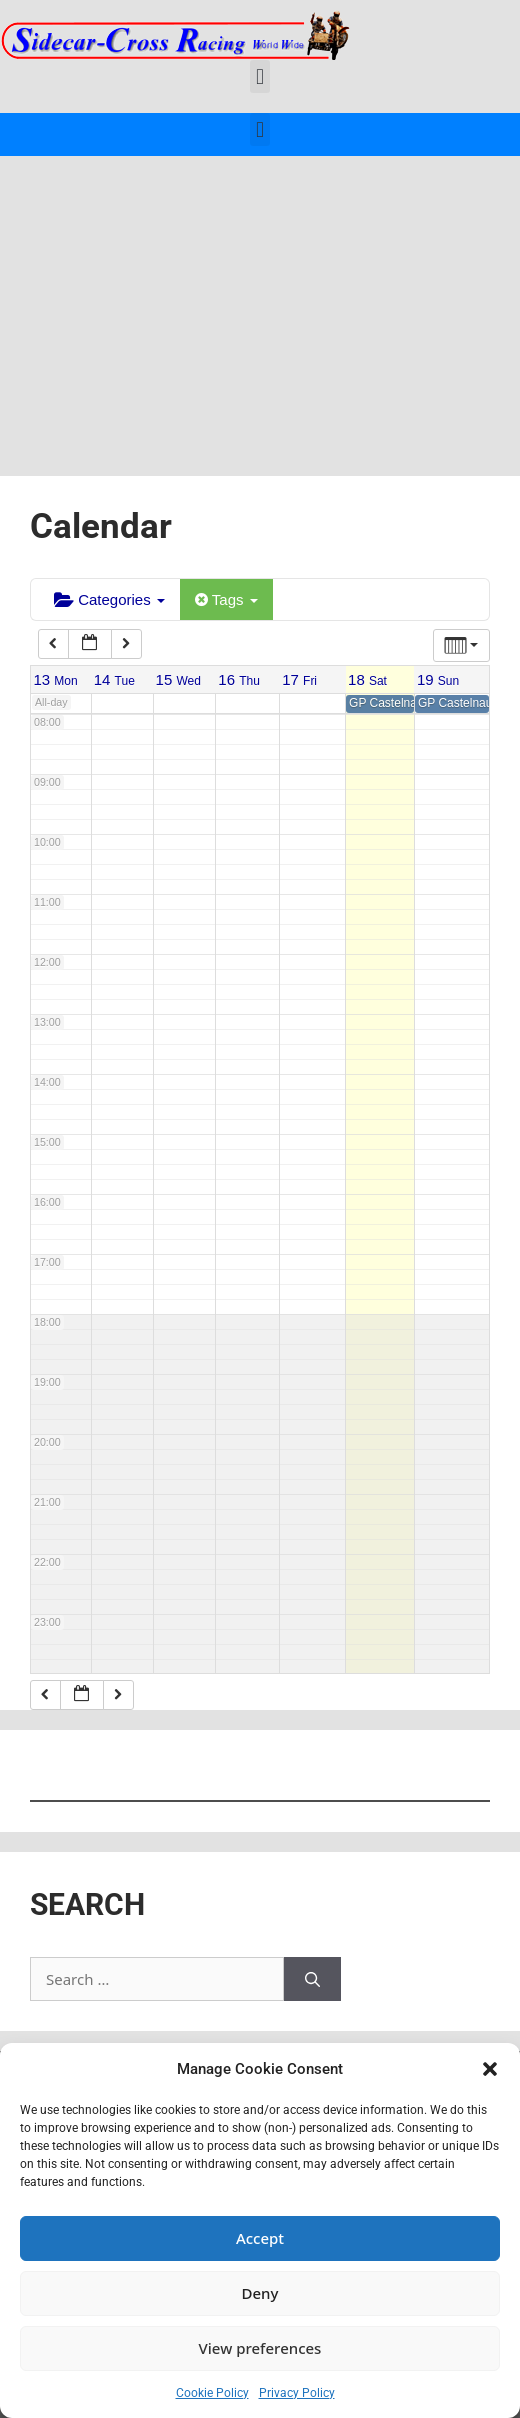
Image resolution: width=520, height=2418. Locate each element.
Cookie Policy (212, 2393)
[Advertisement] (260, 306)
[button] (490, 2069)
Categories (109, 599)
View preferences (260, 2348)
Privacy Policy (297, 2393)
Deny (260, 2293)
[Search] (312, 1979)
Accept (260, 2238)
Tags (226, 599)
